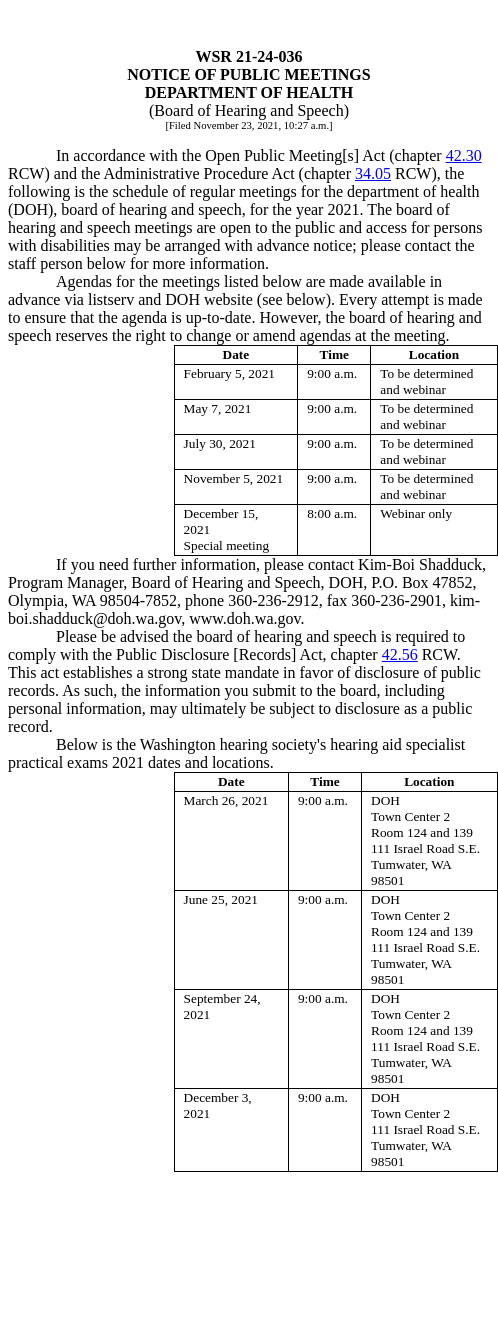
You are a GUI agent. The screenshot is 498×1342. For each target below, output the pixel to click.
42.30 (464, 155)
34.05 (373, 173)
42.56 (400, 654)
